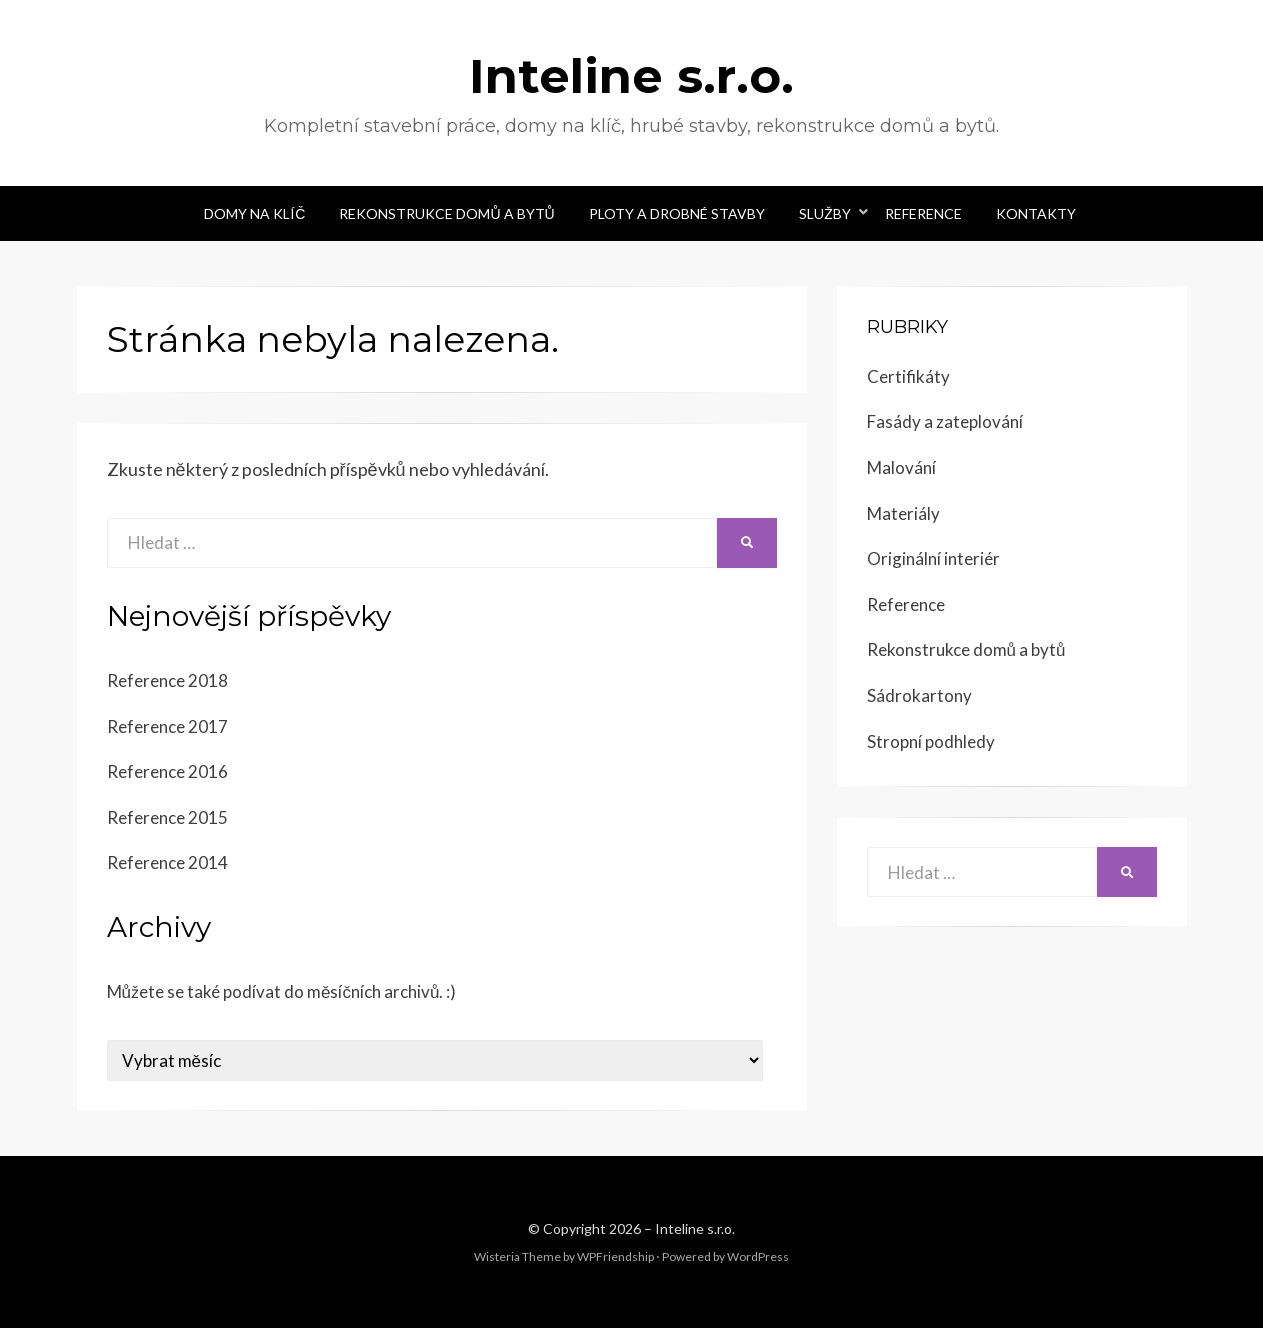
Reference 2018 (167, 680)
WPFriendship (615, 1256)
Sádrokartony (919, 695)
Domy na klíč (254, 213)
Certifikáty (908, 376)
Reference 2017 (167, 726)
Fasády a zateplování (945, 421)
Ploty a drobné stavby (677, 213)
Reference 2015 (167, 817)
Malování (901, 467)
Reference (923, 213)
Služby (825, 213)
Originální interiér (933, 558)
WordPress (758, 1256)
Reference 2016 (167, 771)
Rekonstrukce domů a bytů (446, 213)
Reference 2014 (167, 862)
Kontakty (1036, 213)
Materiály (903, 513)
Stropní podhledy (931, 741)
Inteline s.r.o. (631, 76)
